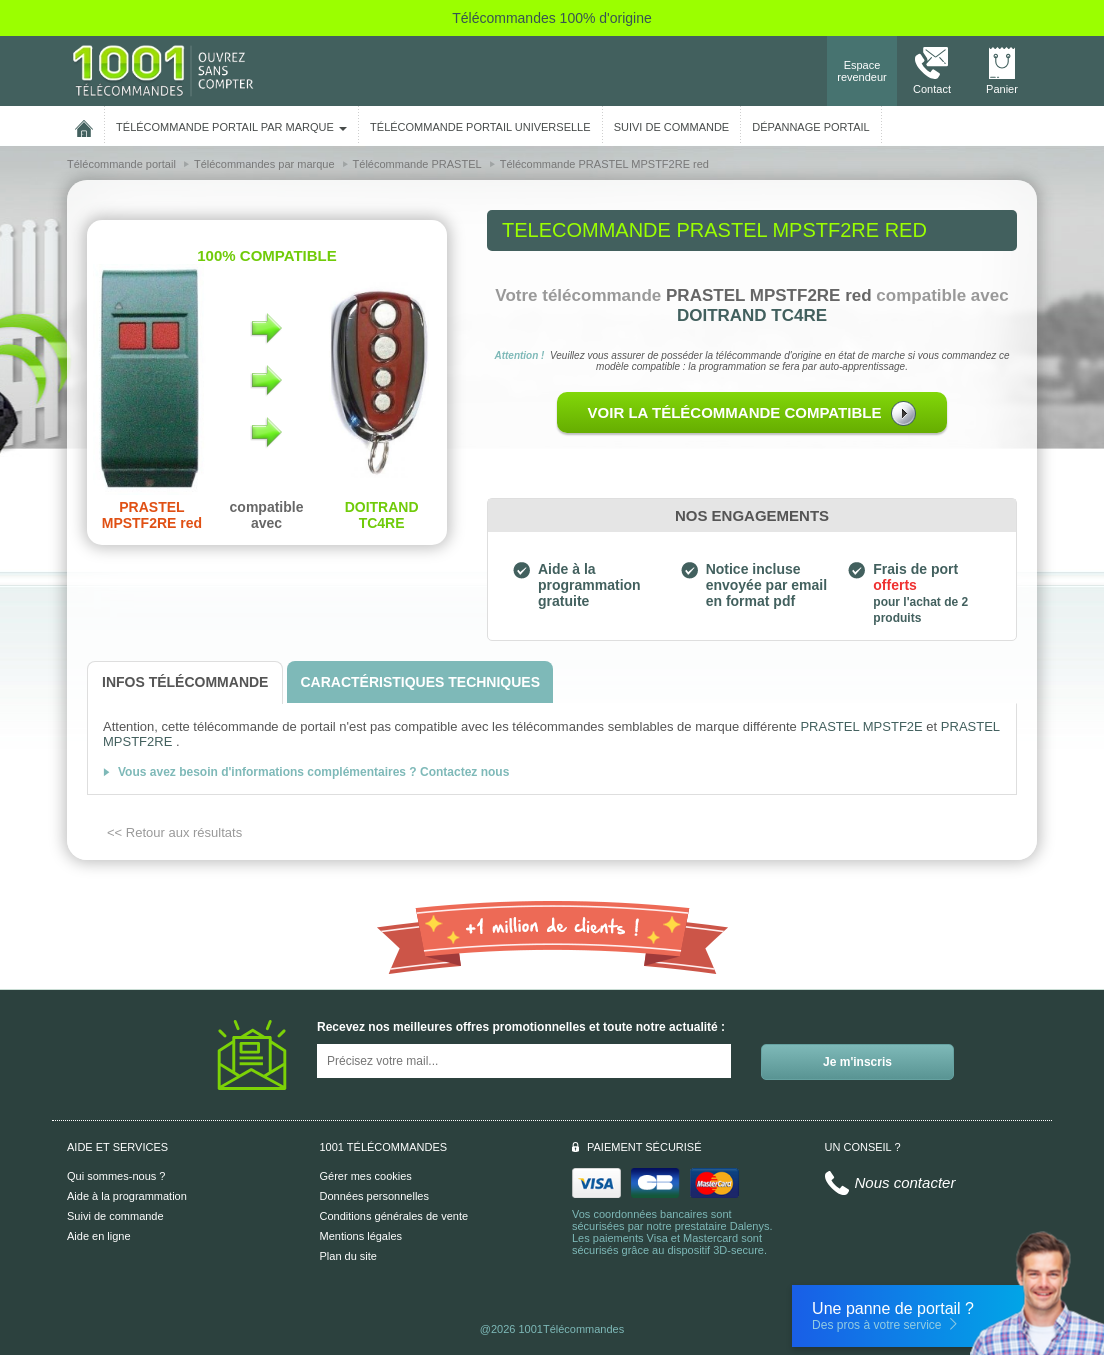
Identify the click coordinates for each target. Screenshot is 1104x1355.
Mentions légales (361, 1236)
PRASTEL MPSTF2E (861, 726)
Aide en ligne (99, 1236)
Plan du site (348, 1256)
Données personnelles (374, 1196)
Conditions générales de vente (394, 1216)
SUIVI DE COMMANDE (672, 127)
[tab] (185, 682)
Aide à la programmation (127, 1196)
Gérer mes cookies (366, 1176)
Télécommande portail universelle (480, 127)
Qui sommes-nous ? (116, 1176)
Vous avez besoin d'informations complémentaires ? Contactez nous (313, 772)
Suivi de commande (115, 1216)
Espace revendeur (862, 71)
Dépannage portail (810, 127)
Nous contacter (905, 1182)
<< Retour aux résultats (174, 832)
